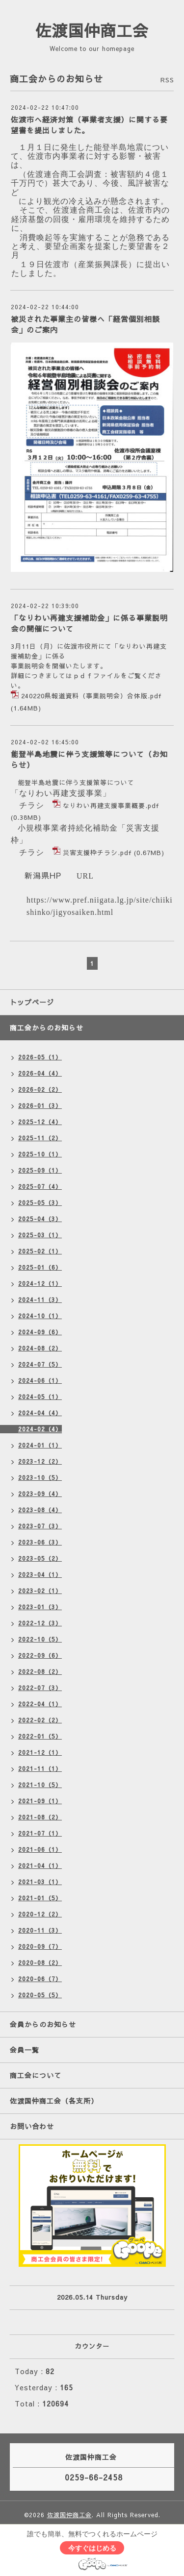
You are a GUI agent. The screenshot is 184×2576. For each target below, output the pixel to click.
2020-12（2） (40, 1914)
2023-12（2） (40, 1461)
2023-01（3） (40, 1607)
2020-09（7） (40, 1946)
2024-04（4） (40, 1413)
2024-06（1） (40, 1380)
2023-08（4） (40, 1510)
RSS (167, 79)
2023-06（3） (40, 1542)
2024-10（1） (40, 1316)
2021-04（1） (40, 1865)
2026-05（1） (40, 1057)
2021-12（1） (40, 1752)
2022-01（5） (40, 1736)
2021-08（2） (40, 1817)
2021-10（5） (40, 1785)
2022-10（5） (40, 1639)
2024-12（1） (40, 1283)
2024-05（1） (40, 1396)
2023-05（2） (40, 1558)
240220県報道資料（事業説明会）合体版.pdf (91, 695)
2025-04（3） (40, 1219)
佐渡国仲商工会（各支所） (54, 2101)
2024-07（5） (40, 1364)
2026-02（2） (40, 1089)
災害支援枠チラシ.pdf (97, 852)
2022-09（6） (40, 1655)
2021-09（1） (40, 1801)
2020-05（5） (40, 1995)
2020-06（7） (40, 1979)
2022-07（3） (40, 1688)
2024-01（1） (40, 1445)
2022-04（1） (40, 1704)
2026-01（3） (40, 1105)
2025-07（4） (40, 1186)
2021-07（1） (40, 1833)
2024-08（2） (40, 1348)
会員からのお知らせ (43, 2024)
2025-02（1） (40, 1251)
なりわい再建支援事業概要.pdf (111, 805)
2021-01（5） (40, 1898)
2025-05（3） (40, 1202)
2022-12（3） (40, 1623)
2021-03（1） (40, 1882)
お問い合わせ (32, 2126)
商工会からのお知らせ (46, 1027)
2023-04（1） (40, 1574)
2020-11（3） (40, 1930)
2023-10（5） (40, 1477)
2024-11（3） (40, 1299)
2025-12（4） (40, 1122)
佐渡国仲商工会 (92, 30)
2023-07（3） (40, 1526)
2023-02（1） (40, 1591)
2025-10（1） (40, 1154)
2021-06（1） (40, 1849)
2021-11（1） (40, 1768)
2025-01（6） (40, 1267)
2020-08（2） (40, 1962)
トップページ (32, 1002)
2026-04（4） (40, 1073)
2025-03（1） (40, 1235)
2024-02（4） (40, 1429)
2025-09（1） (40, 1170)
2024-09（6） (40, 1332)
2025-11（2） (40, 1138)
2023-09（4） (40, 1493)
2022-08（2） (40, 1671)
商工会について (35, 2075)
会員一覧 (24, 2050)
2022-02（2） (40, 1720)
